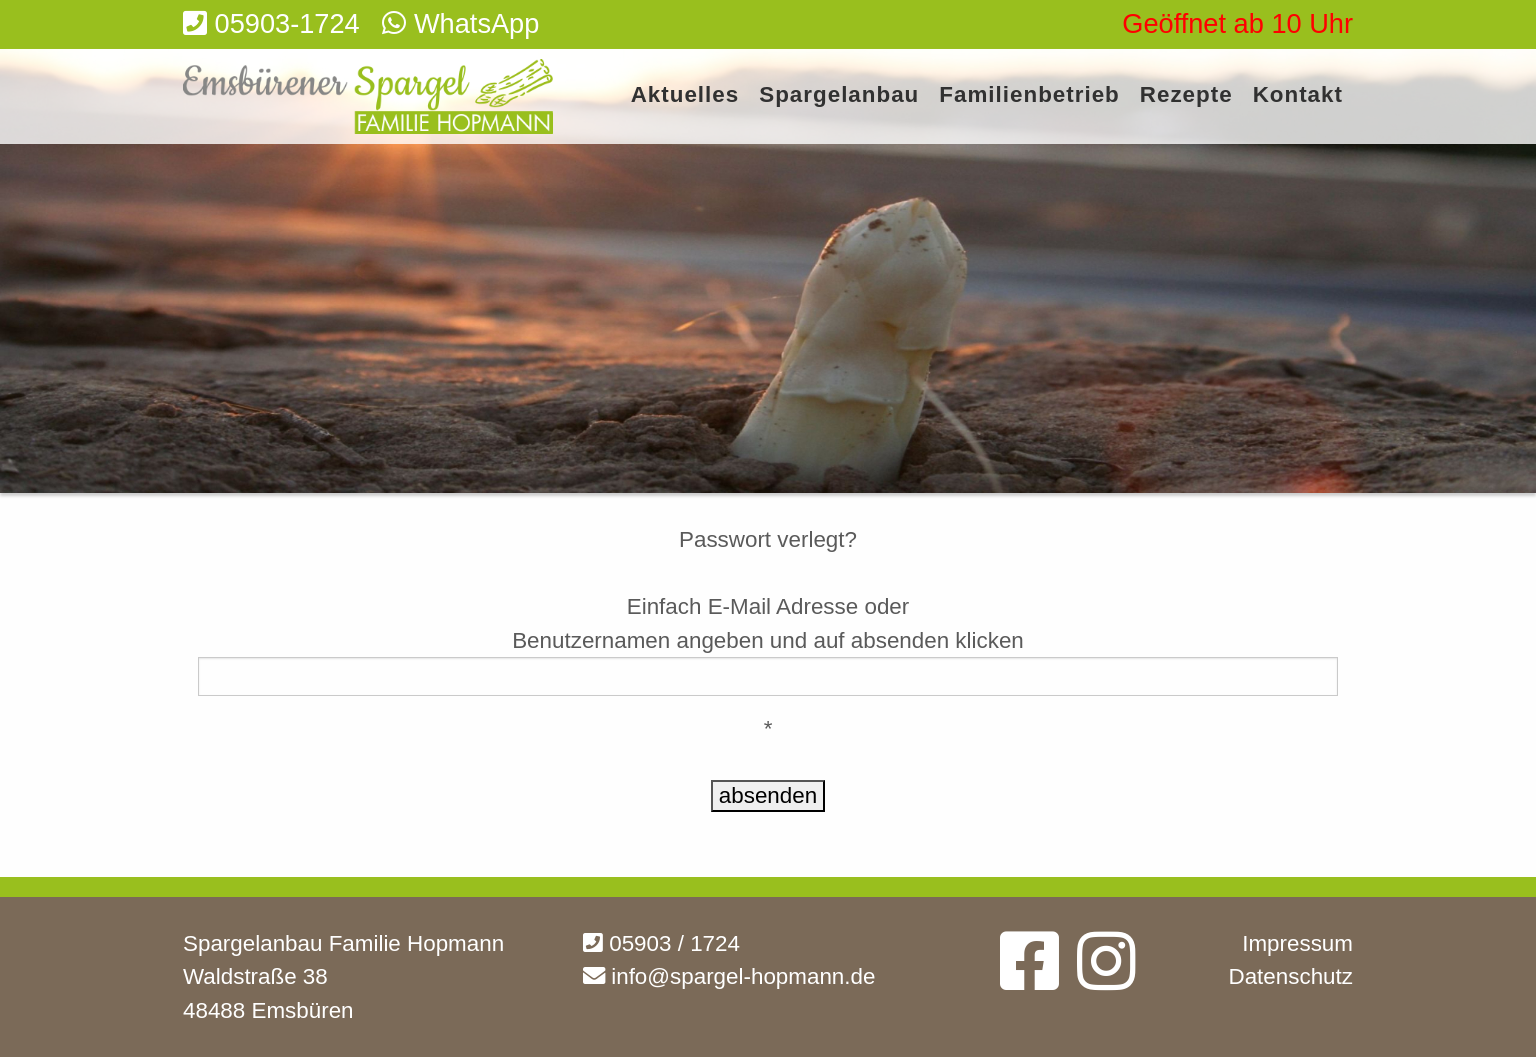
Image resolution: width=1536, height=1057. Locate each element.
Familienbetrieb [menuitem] (1029, 95)
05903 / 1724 (661, 943)
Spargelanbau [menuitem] (839, 95)
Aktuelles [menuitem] (685, 95)
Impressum (1297, 943)
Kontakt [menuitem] (1298, 95)
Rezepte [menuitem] (1186, 95)
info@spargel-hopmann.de (729, 976)
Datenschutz (1291, 976)
